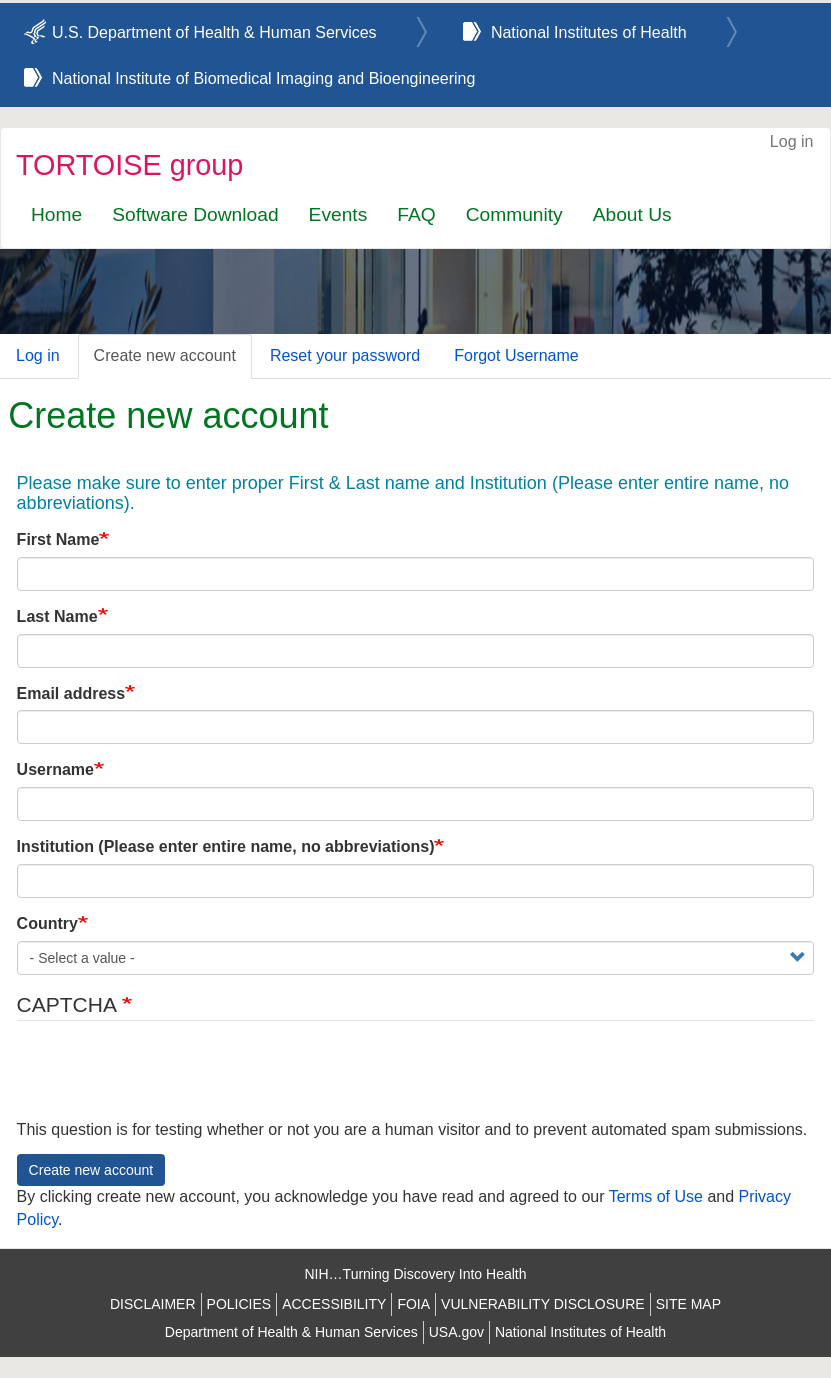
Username (55, 769)
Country (47, 923)
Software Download (195, 214)
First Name (58, 539)
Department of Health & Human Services (291, 1332)
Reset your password (345, 355)
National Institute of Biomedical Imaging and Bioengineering (263, 78)
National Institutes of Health (589, 32)
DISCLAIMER (153, 1304)
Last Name (57, 616)
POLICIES (239, 1304)
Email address (71, 693)
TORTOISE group (129, 165)
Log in (792, 141)
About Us (632, 214)
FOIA (413, 1304)
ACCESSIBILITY (334, 1304)
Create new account (165, 355)
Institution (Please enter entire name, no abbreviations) (226, 846)
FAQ (416, 214)
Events (338, 214)
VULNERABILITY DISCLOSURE (543, 1304)
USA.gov (456, 1332)
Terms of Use (656, 1196)
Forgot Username (516, 355)
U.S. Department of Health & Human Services (214, 32)
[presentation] (169, 1080)
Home (56, 214)
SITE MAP (688, 1304)
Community (514, 214)
